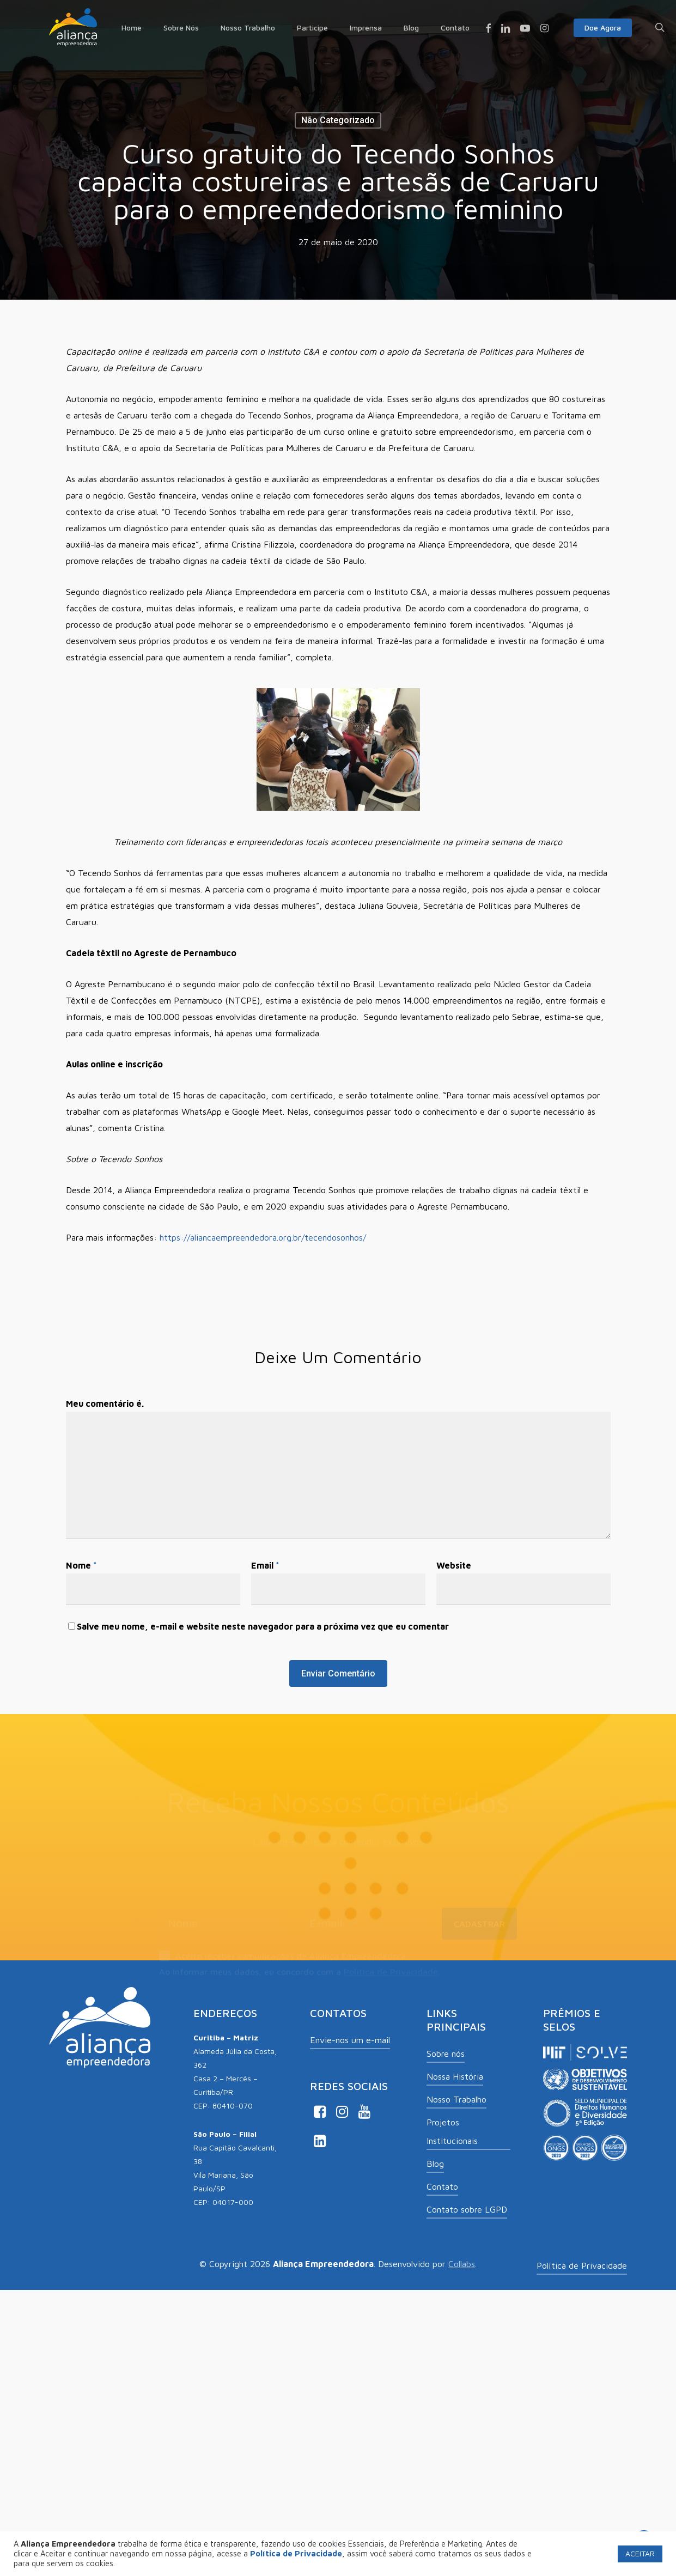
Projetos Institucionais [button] (452, 2131)
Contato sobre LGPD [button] (467, 2209)
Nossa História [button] (455, 2076)
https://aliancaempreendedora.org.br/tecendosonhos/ (263, 1237)
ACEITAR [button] (640, 2553)
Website (453, 1565)
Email (265, 1565)
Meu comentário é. (105, 1403)
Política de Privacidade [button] (582, 2265)
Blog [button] (435, 2163)
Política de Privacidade (391, 1972)
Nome (81, 1565)
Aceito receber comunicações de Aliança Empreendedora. (283, 1957)
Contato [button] (442, 2186)
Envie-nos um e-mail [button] (350, 2040)
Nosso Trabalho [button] (456, 2099)
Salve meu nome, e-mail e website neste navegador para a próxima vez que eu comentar (263, 1626)
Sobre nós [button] (446, 2053)
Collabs (461, 2264)
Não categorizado (338, 120)
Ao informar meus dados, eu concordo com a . (299, 1971)
